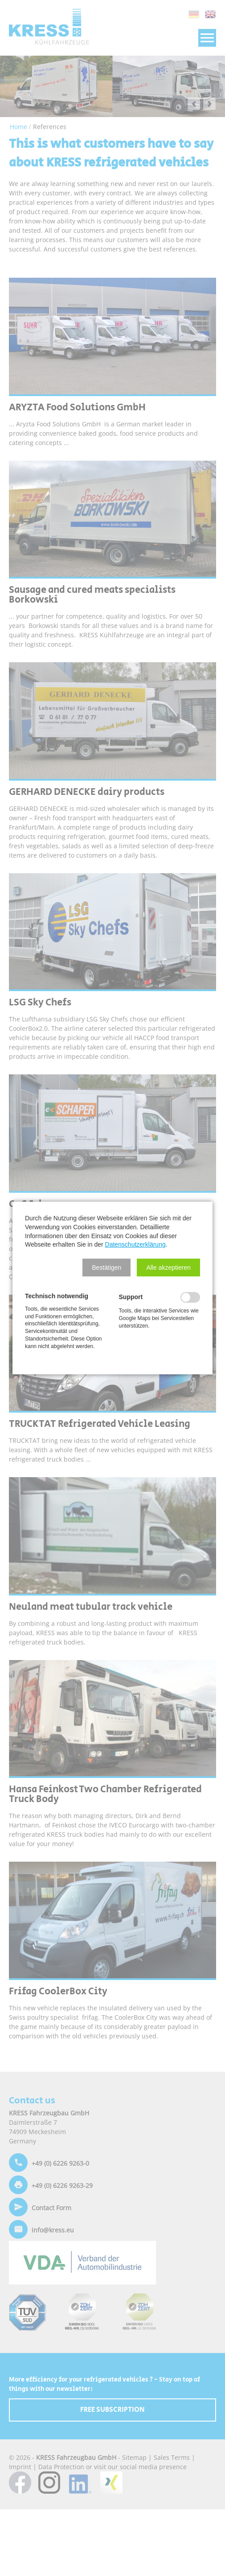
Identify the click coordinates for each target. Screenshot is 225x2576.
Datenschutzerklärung (135, 1244)
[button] (106, 1267)
